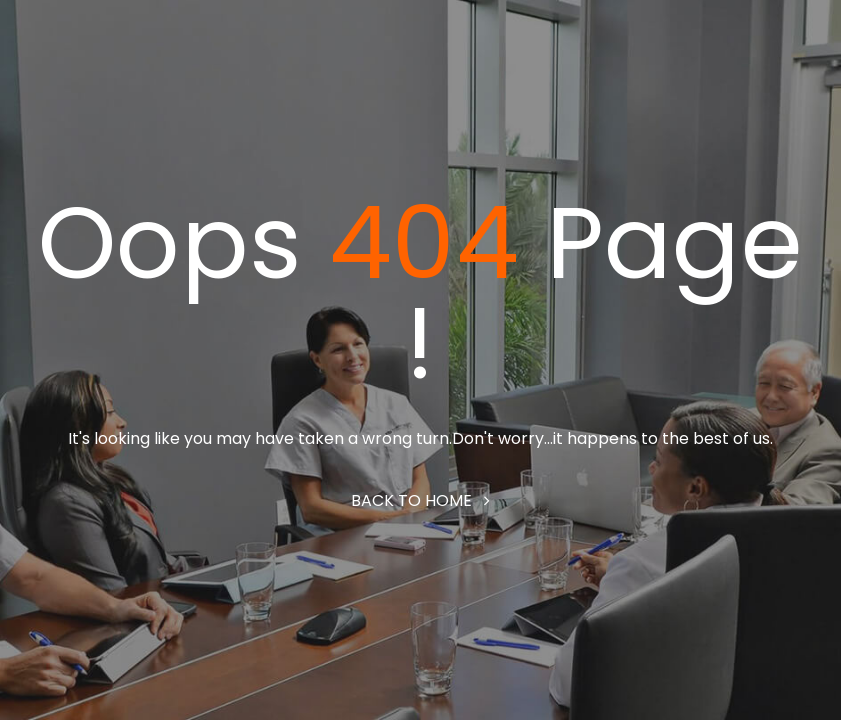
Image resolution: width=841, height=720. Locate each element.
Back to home (420, 500)
